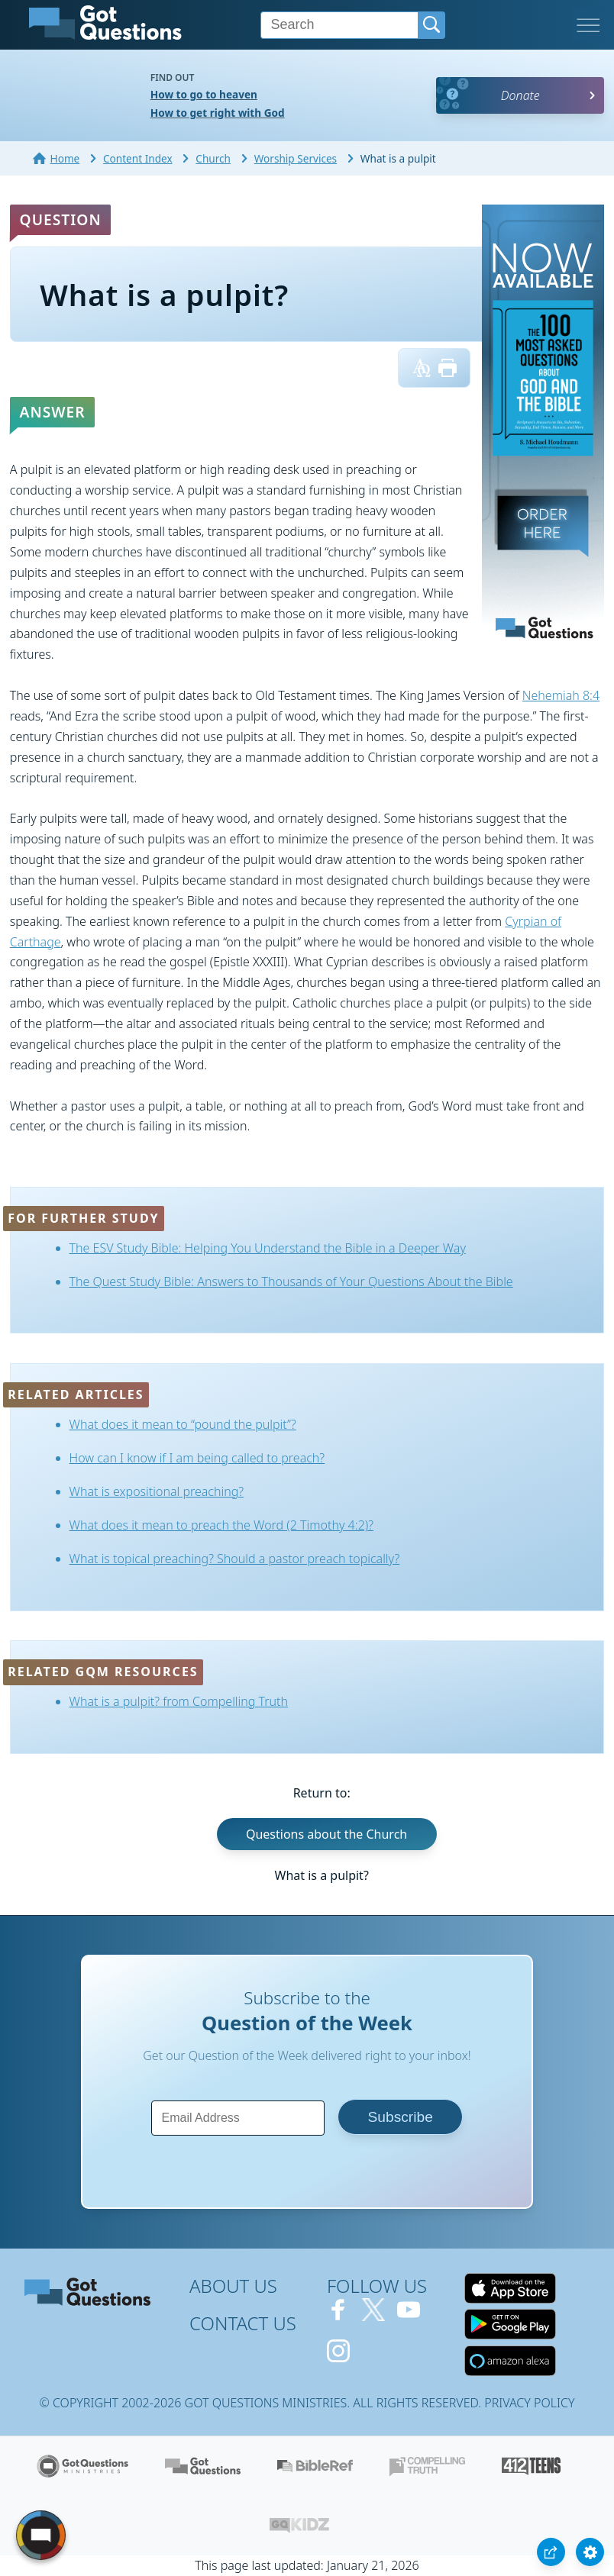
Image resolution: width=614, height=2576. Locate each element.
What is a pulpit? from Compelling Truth (178, 1701)
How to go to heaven (203, 94)
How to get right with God (217, 112)
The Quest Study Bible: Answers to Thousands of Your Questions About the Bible (291, 1281)
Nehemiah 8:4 (560, 695)
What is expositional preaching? (156, 1491)
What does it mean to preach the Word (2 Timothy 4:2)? (221, 1525)
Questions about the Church (326, 1834)
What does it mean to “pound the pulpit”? (182, 1424)
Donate (520, 95)
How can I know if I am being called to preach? (197, 1457)
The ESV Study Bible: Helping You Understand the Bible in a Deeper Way (267, 1248)
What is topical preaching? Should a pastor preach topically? (234, 1558)
